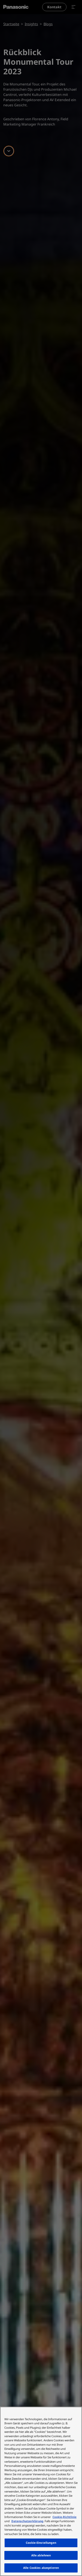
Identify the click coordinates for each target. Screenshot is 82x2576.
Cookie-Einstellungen (41, 2543)
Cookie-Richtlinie (64, 2517)
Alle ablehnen (41, 2555)
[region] (41, 2491)
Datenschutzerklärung (27, 2521)
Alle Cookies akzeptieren (41, 2568)
